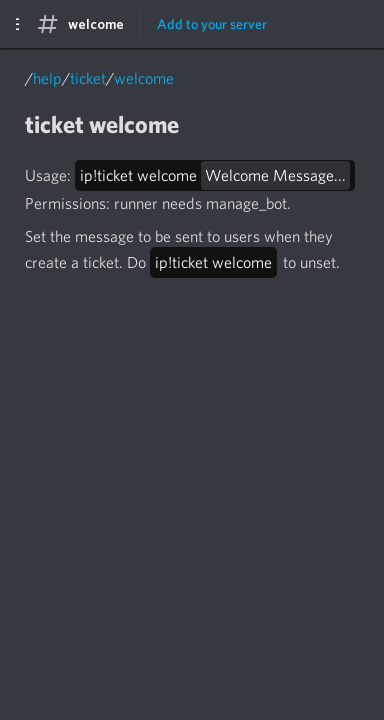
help (47, 78)
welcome (144, 78)
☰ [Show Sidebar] (13, 24)
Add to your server (212, 24)
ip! (215, 175)
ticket (88, 78)
